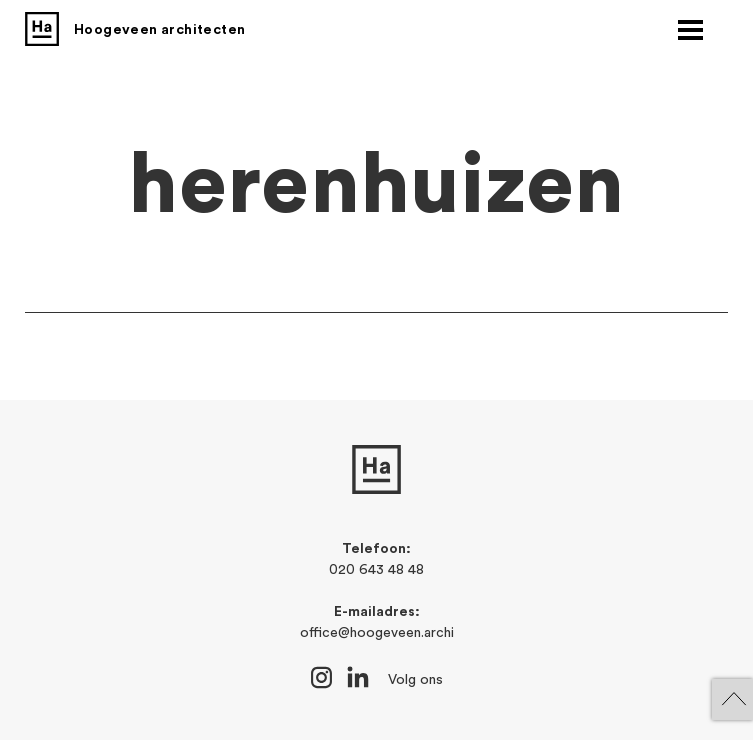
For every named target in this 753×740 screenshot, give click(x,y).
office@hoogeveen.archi (377, 633)
